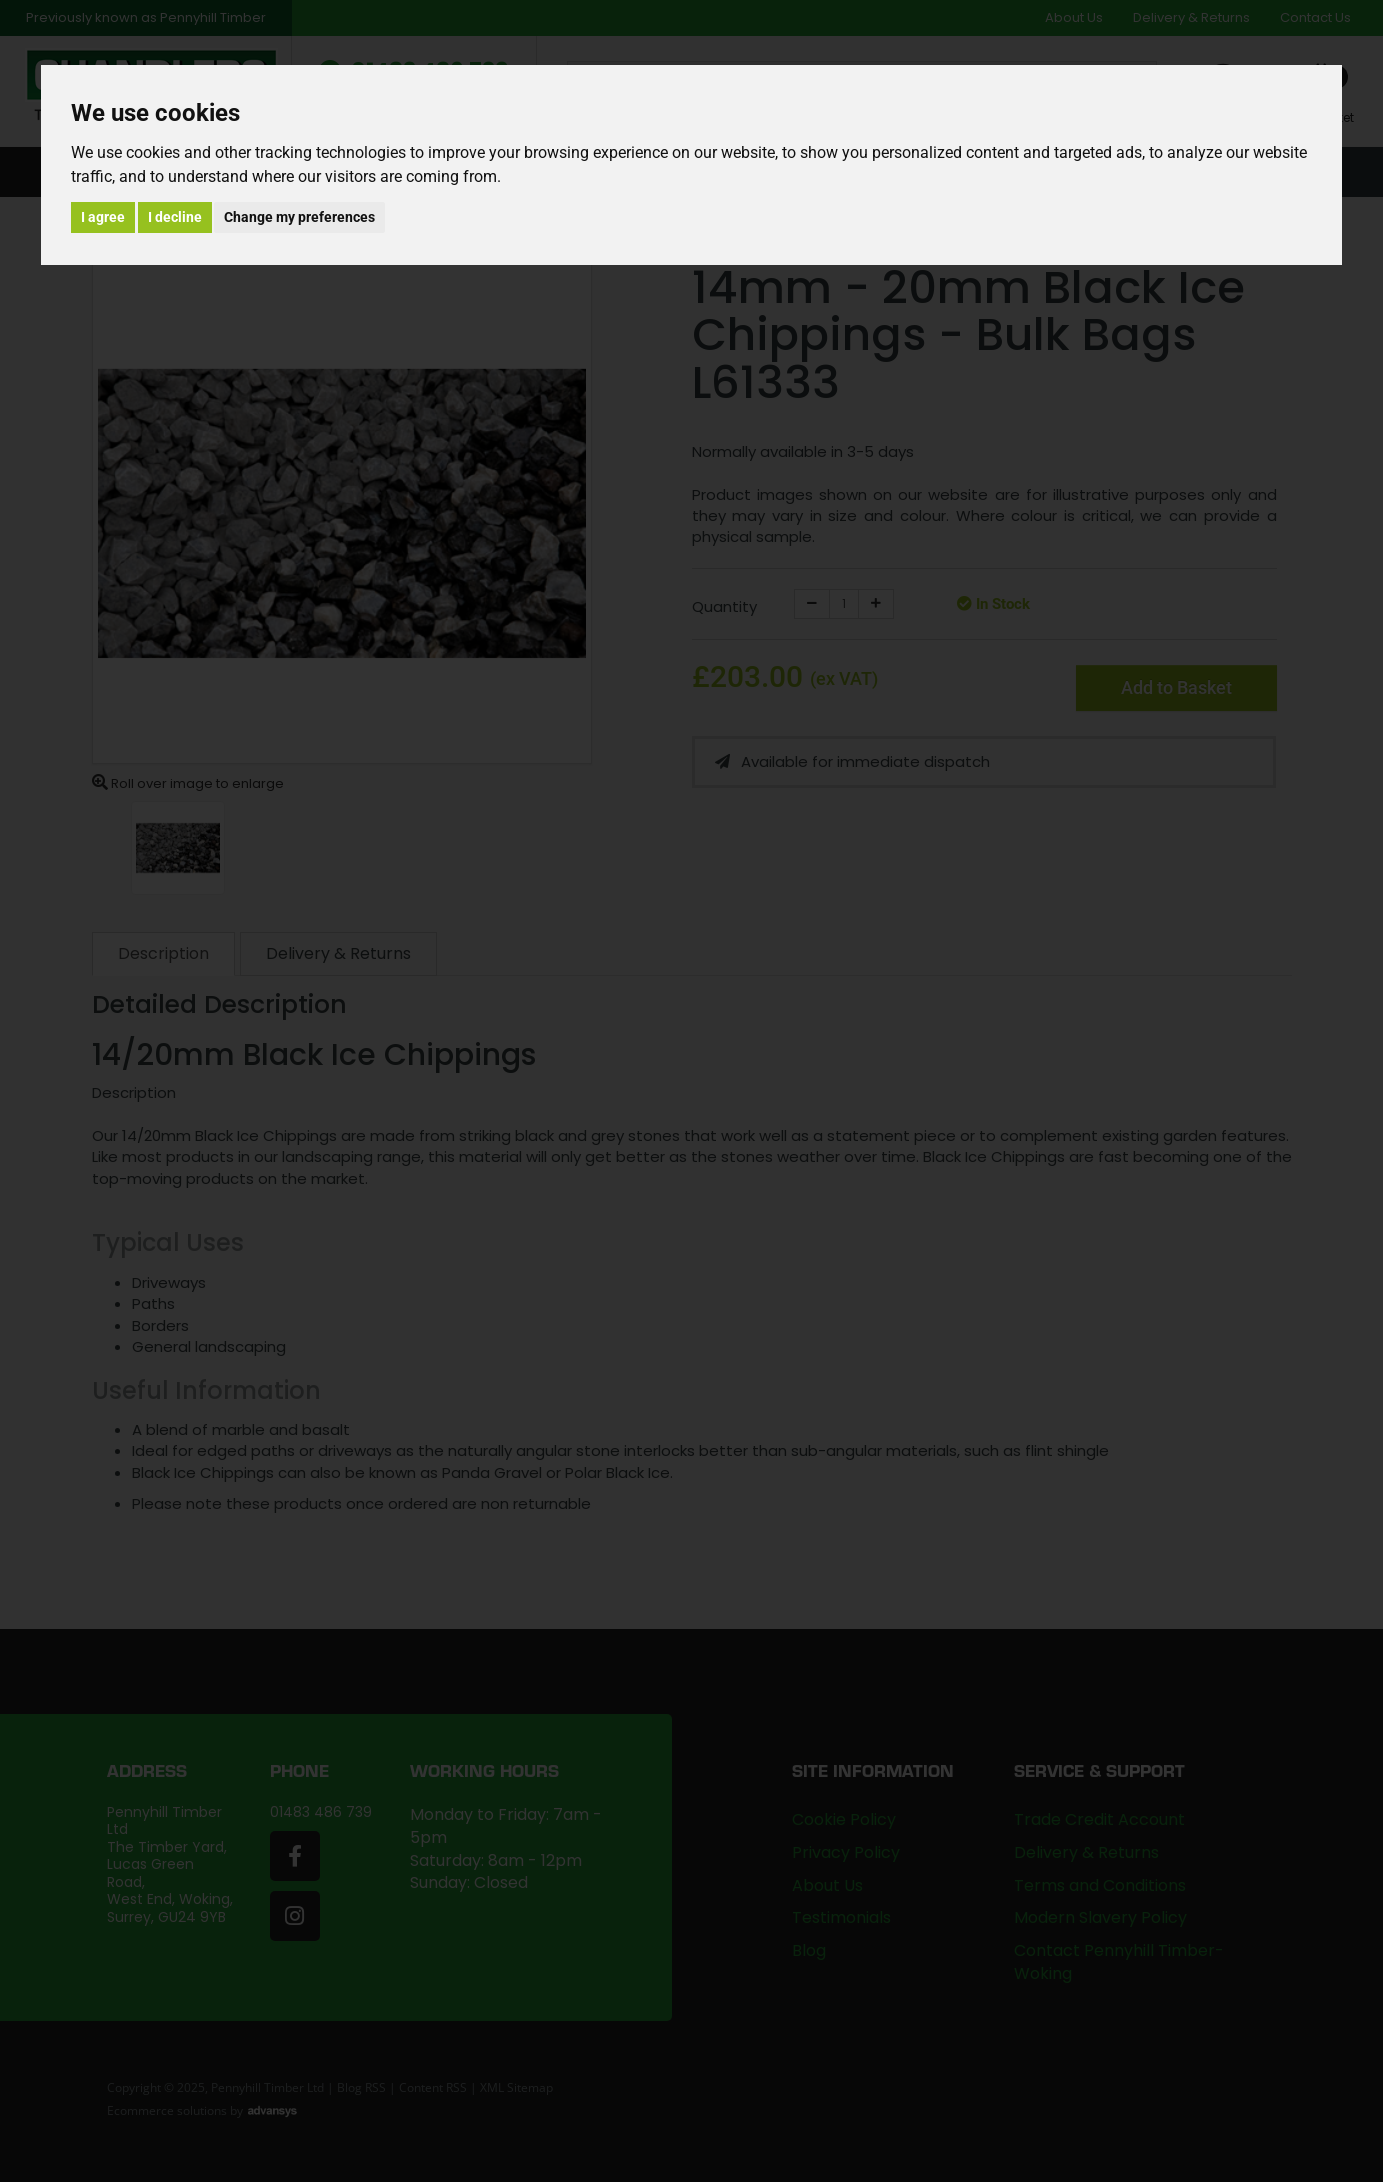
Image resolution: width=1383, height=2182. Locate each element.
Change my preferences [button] (299, 217)
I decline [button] (175, 217)
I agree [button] (103, 217)
